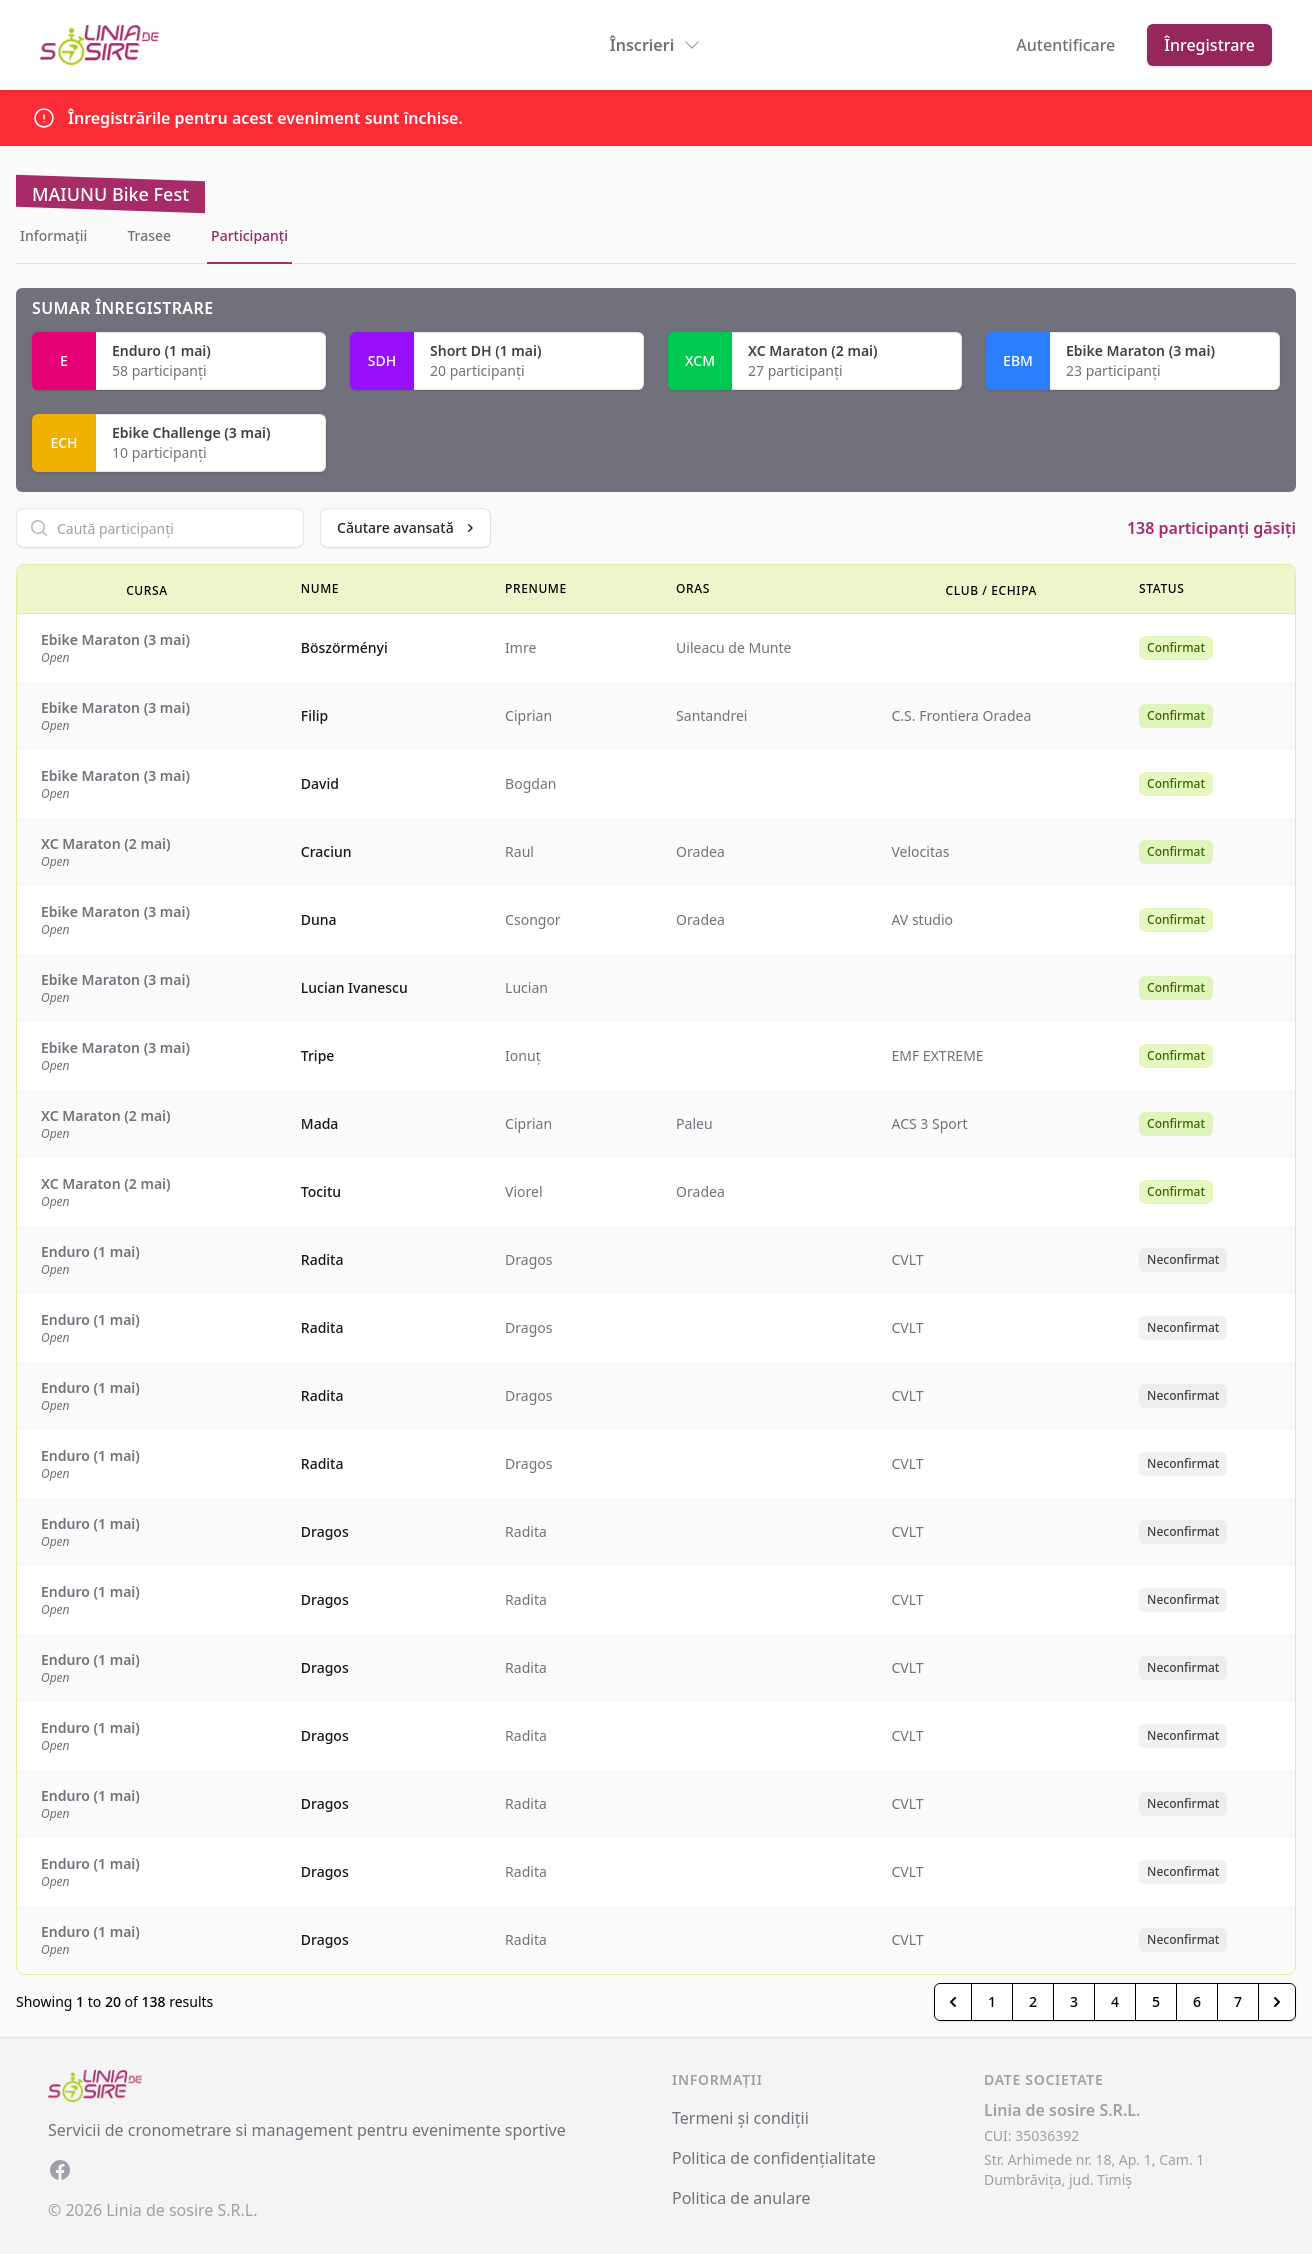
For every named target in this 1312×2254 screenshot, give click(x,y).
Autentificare (1065, 45)
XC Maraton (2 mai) (813, 350)
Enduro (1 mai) (161, 350)
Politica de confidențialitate (774, 2158)
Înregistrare (1209, 45)
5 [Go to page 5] (1156, 2001)
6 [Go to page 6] (1197, 2001)
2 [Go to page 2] (1033, 2001)
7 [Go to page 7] (1238, 2001)
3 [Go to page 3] (1074, 2001)
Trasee (149, 235)
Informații (53, 235)
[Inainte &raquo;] (1277, 2002)
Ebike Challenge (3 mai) (191, 432)
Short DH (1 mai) (485, 350)
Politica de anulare (741, 2198)
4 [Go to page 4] (1115, 2001)
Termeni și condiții (740, 2118)
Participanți (249, 235)
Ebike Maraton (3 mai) (1140, 350)
